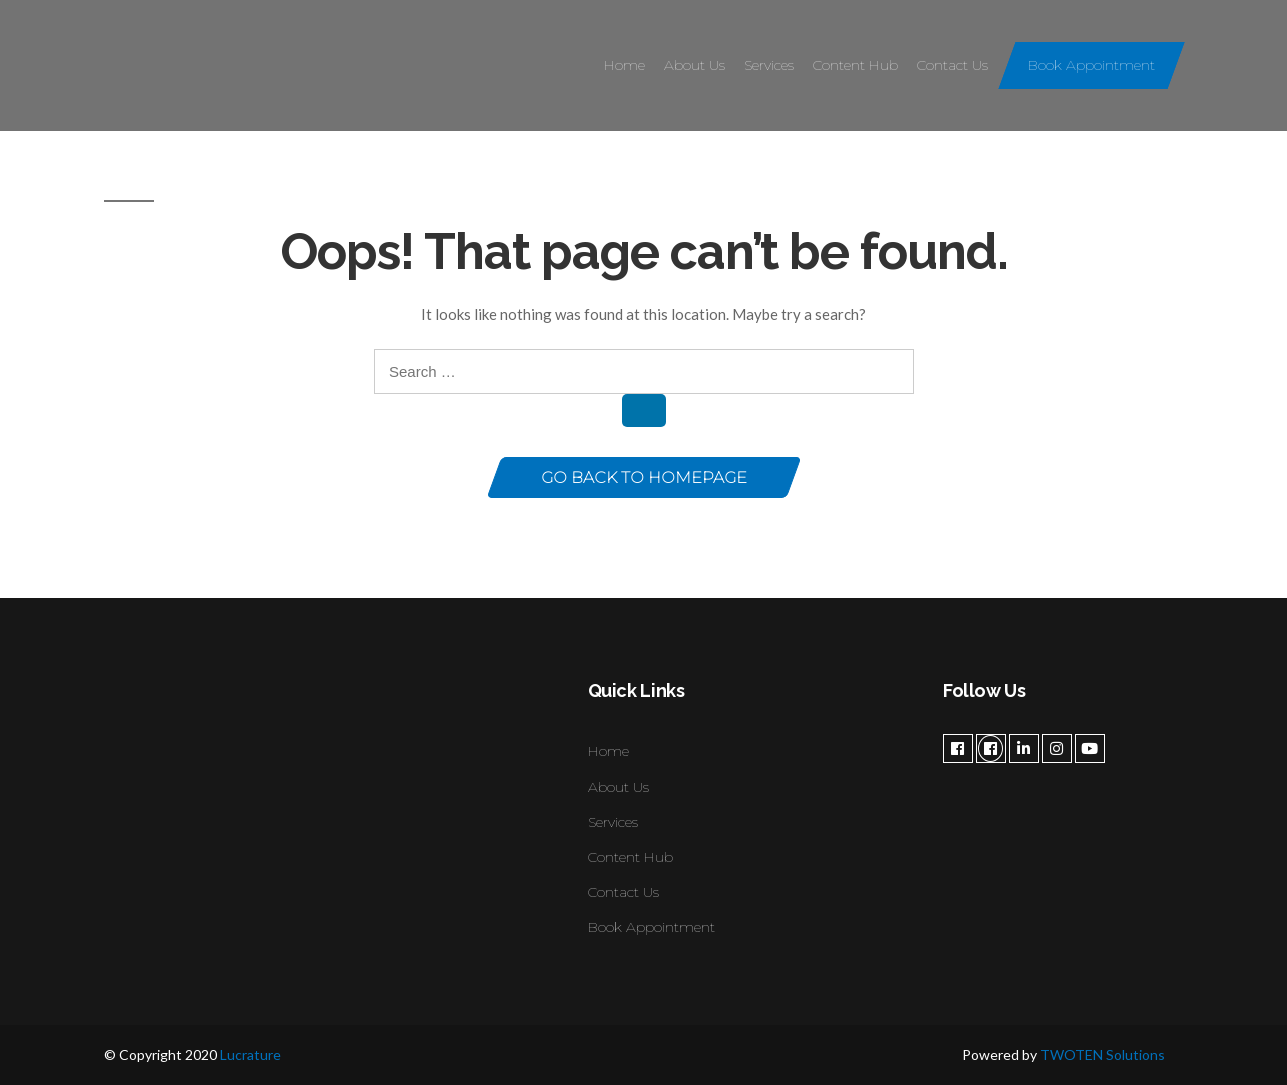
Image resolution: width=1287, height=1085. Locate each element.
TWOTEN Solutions (1102, 1054)
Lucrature (250, 1054)
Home (624, 65)
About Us (694, 65)
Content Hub (855, 65)
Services (769, 65)
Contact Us (952, 65)
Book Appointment (1091, 65)
